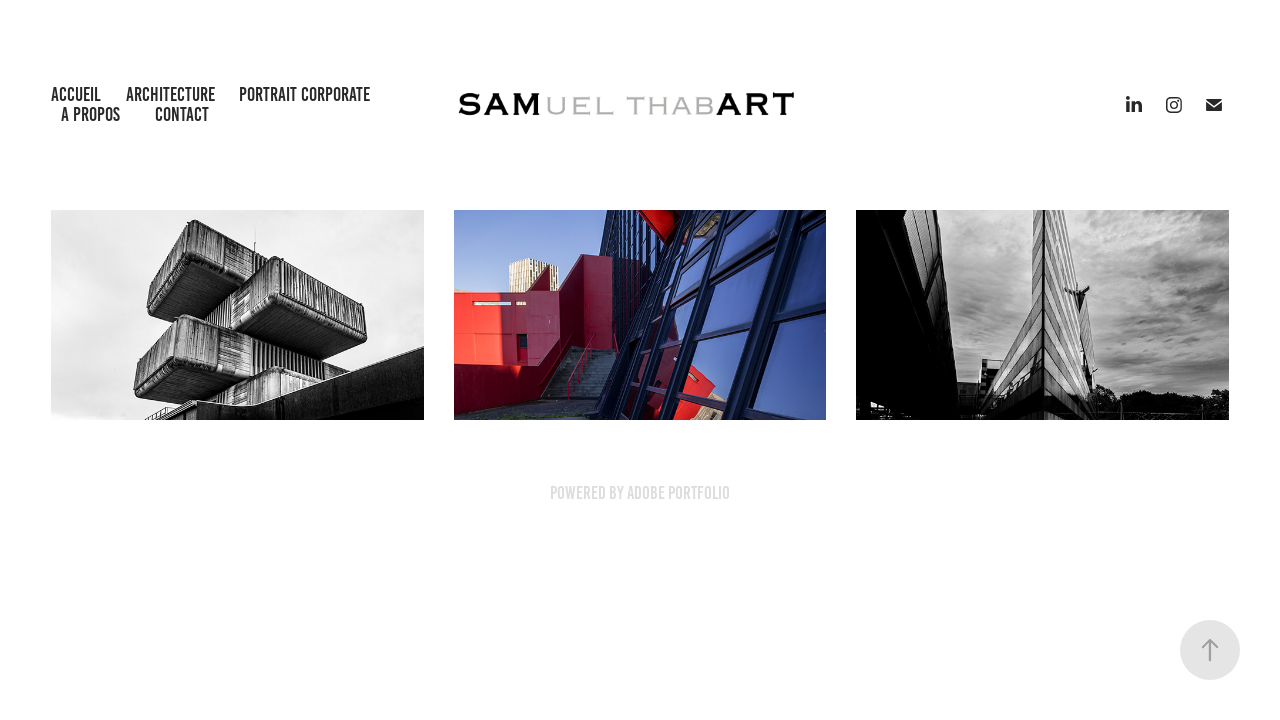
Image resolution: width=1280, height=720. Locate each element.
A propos (90, 114)
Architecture (170, 94)
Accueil (76, 94)
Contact (182, 114)
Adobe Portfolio (678, 493)
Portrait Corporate (304, 94)
